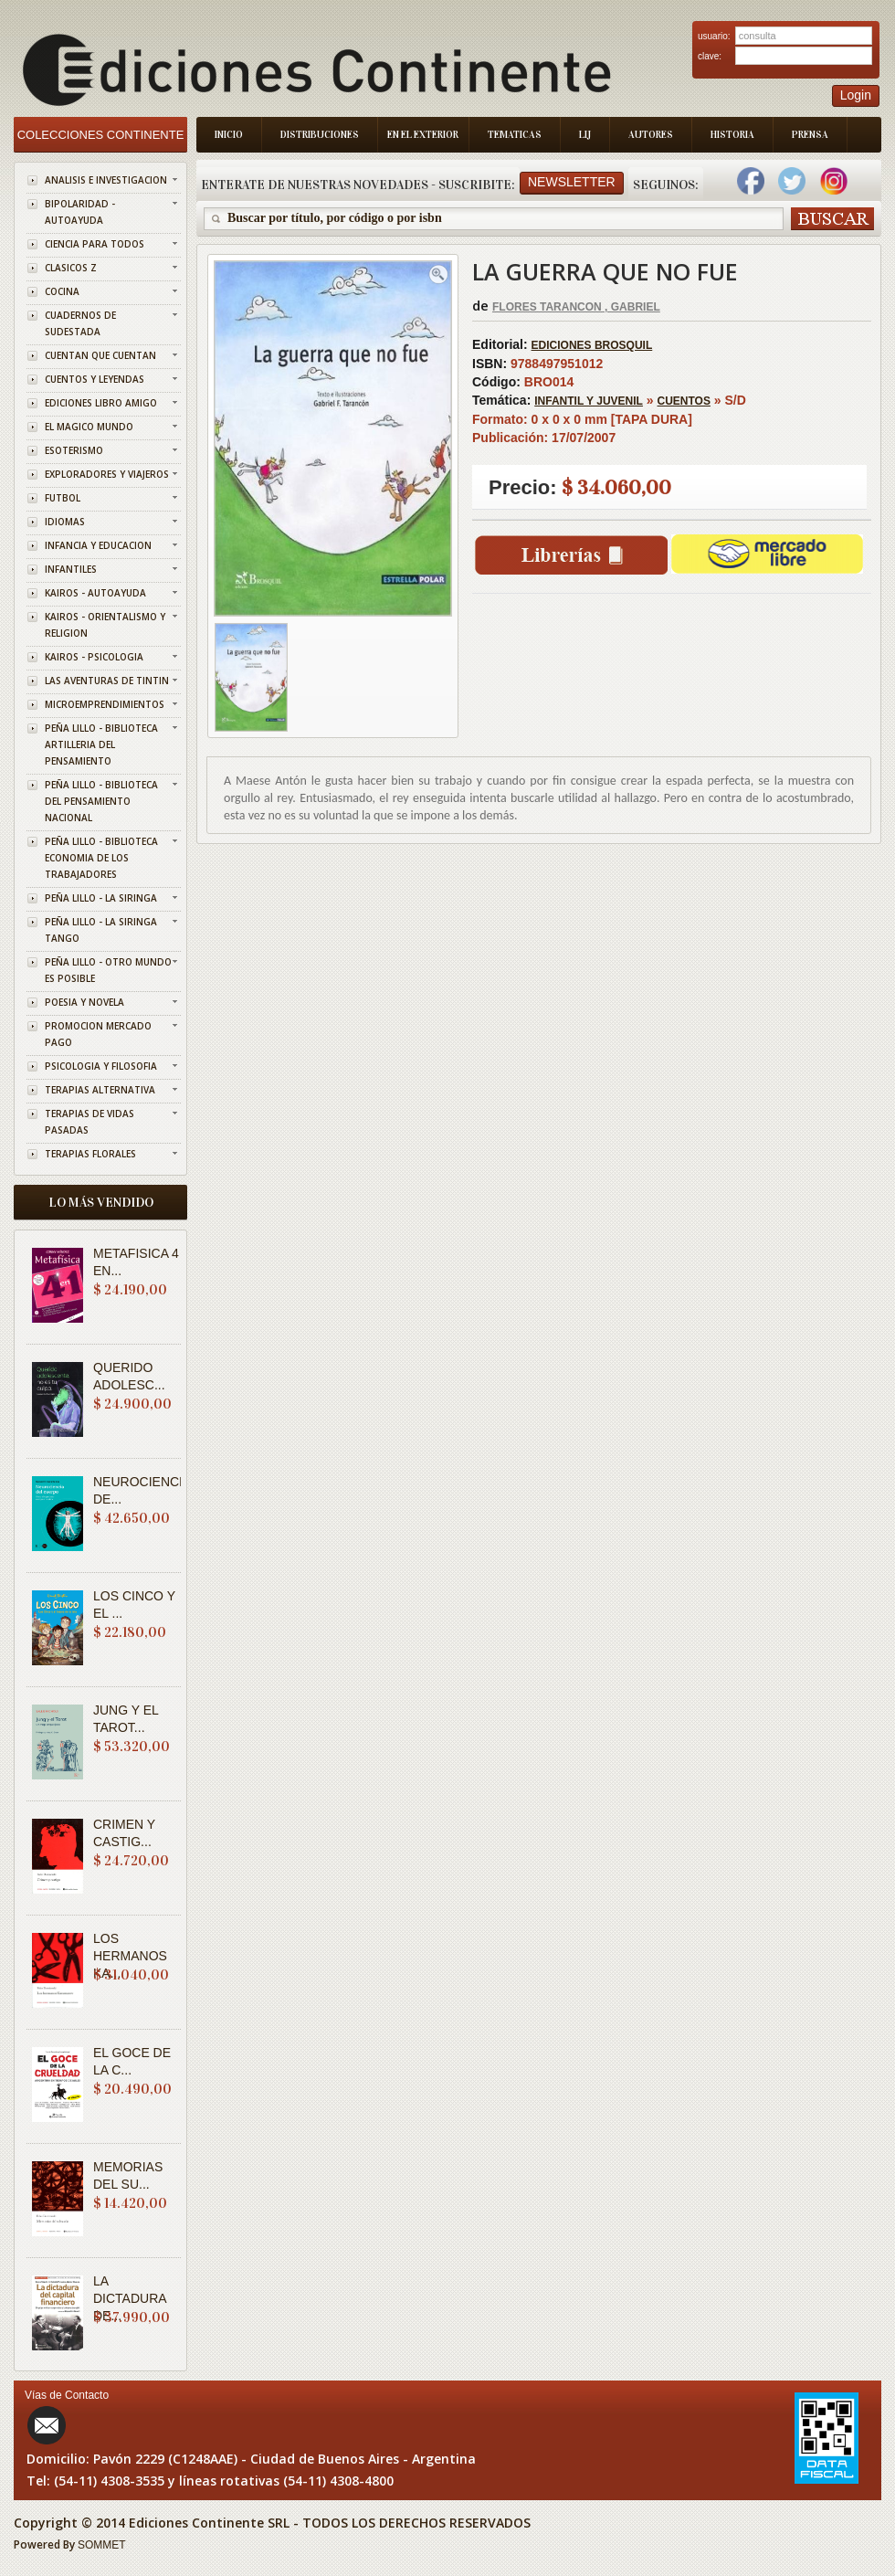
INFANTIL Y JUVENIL (588, 401)
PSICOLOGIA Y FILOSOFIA (101, 1066)
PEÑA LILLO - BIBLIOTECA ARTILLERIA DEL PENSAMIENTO (101, 744)
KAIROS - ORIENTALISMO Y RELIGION (105, 624)
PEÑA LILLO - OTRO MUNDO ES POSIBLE (108, 970)
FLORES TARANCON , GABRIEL (576, 307)
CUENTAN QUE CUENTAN (100, 355)
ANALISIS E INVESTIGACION (106, 180)
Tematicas (515, 135)
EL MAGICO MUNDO (89, 426)
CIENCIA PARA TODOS (94, 244)
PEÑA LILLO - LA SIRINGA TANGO (101, 930)
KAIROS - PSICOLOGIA (94, 656)
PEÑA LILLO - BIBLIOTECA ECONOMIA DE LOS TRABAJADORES (101, 858)
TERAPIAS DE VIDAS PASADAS (89, 1121)
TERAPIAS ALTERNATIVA (100, 1089)
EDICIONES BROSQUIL (592, 345)
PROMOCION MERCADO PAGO (98, 1034)
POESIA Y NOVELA (84, 1002)
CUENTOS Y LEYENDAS (94, 379)
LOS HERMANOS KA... (130, 1955)
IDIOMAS (65, 521)
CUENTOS (684, 401)
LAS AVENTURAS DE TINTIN (107, 680)
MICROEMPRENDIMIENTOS (104, 704)
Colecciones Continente (100, 135)
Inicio (229, 135)
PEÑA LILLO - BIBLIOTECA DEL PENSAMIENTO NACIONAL (101, 801)
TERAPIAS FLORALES (90, 1153)
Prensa (810, 135)
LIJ (585, 135)
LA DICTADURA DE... (129, 2298)
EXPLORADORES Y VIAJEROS (107, 474)
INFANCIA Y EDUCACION (98, 545)
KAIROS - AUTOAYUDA (95, 592)
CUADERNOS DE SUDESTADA (80, 323)
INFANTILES (71, 569)
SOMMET (102, 2545)
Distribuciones (319, 135)
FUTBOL (62, 497)
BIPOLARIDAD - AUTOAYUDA (80, 212)
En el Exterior (422, 135)
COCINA (62, 291)
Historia (732, 135)
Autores (650, 135)
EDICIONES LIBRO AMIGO (101, 402)
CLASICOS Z (71, 267)
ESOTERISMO (74, 450)
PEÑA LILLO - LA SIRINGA (101, 898)
